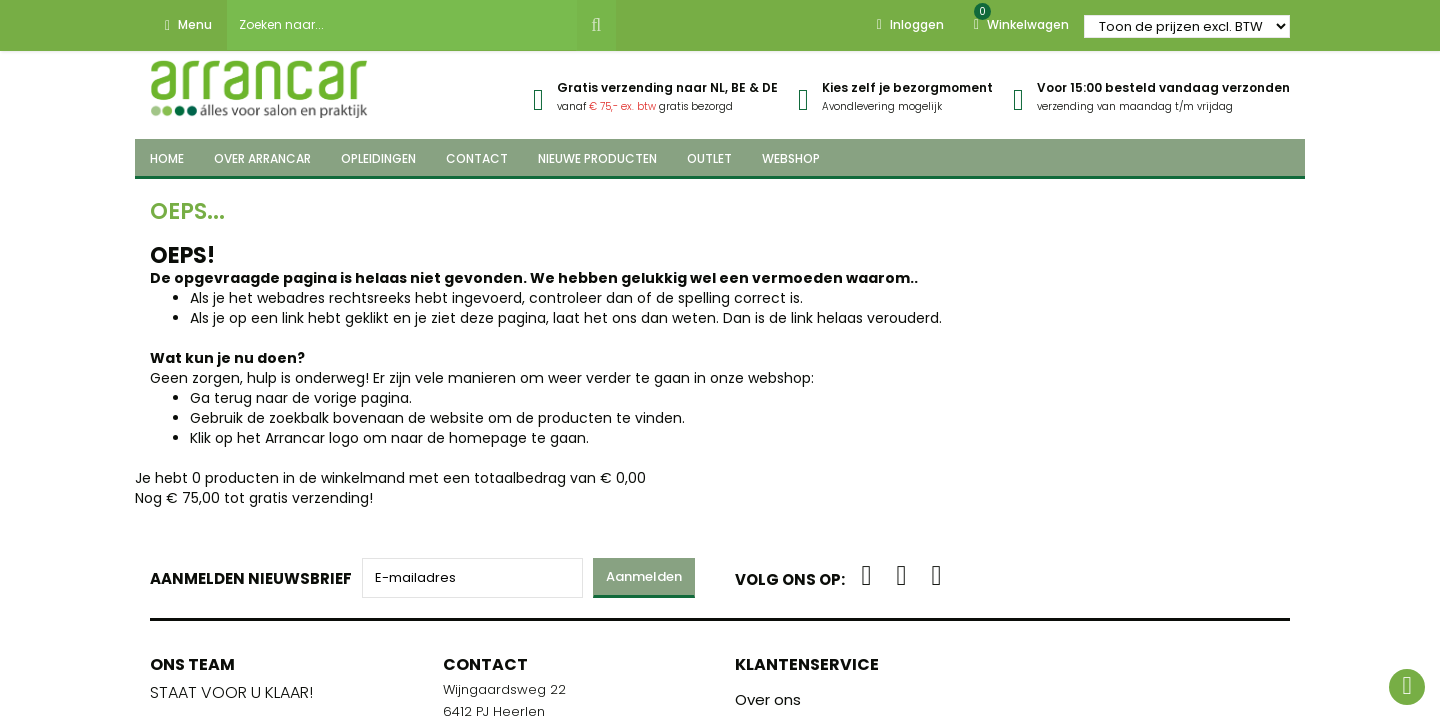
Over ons (768, 699)
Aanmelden (644, 576)
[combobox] (402, 25)
